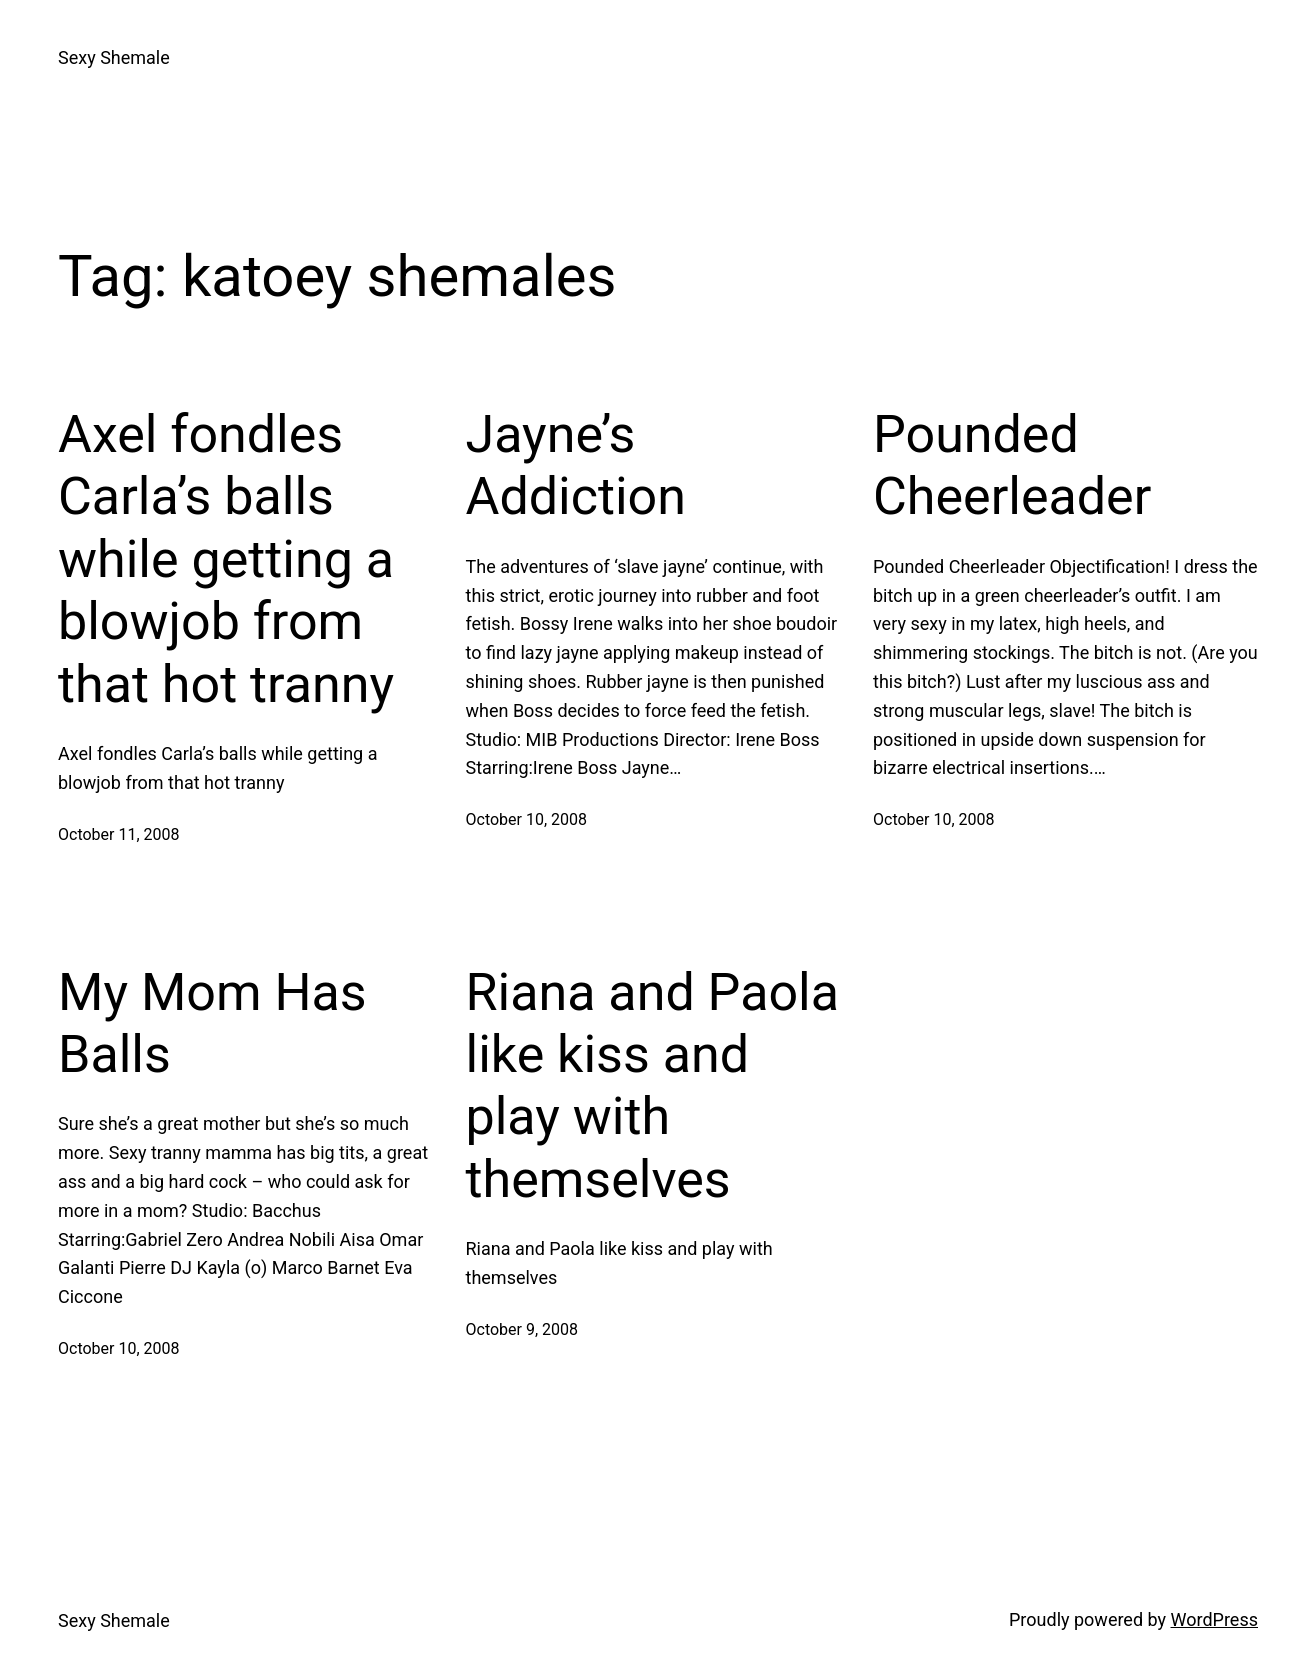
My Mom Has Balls (212, 1023)
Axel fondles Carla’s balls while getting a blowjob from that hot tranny (226, 559)
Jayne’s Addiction (576, 465)
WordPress (1214, 1619)
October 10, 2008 (527, 819)
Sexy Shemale (114, 57)
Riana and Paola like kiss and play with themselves (653, 1086)
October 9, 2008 (522, 1329)
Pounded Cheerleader (1012, 465)
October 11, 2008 (119, 834)
